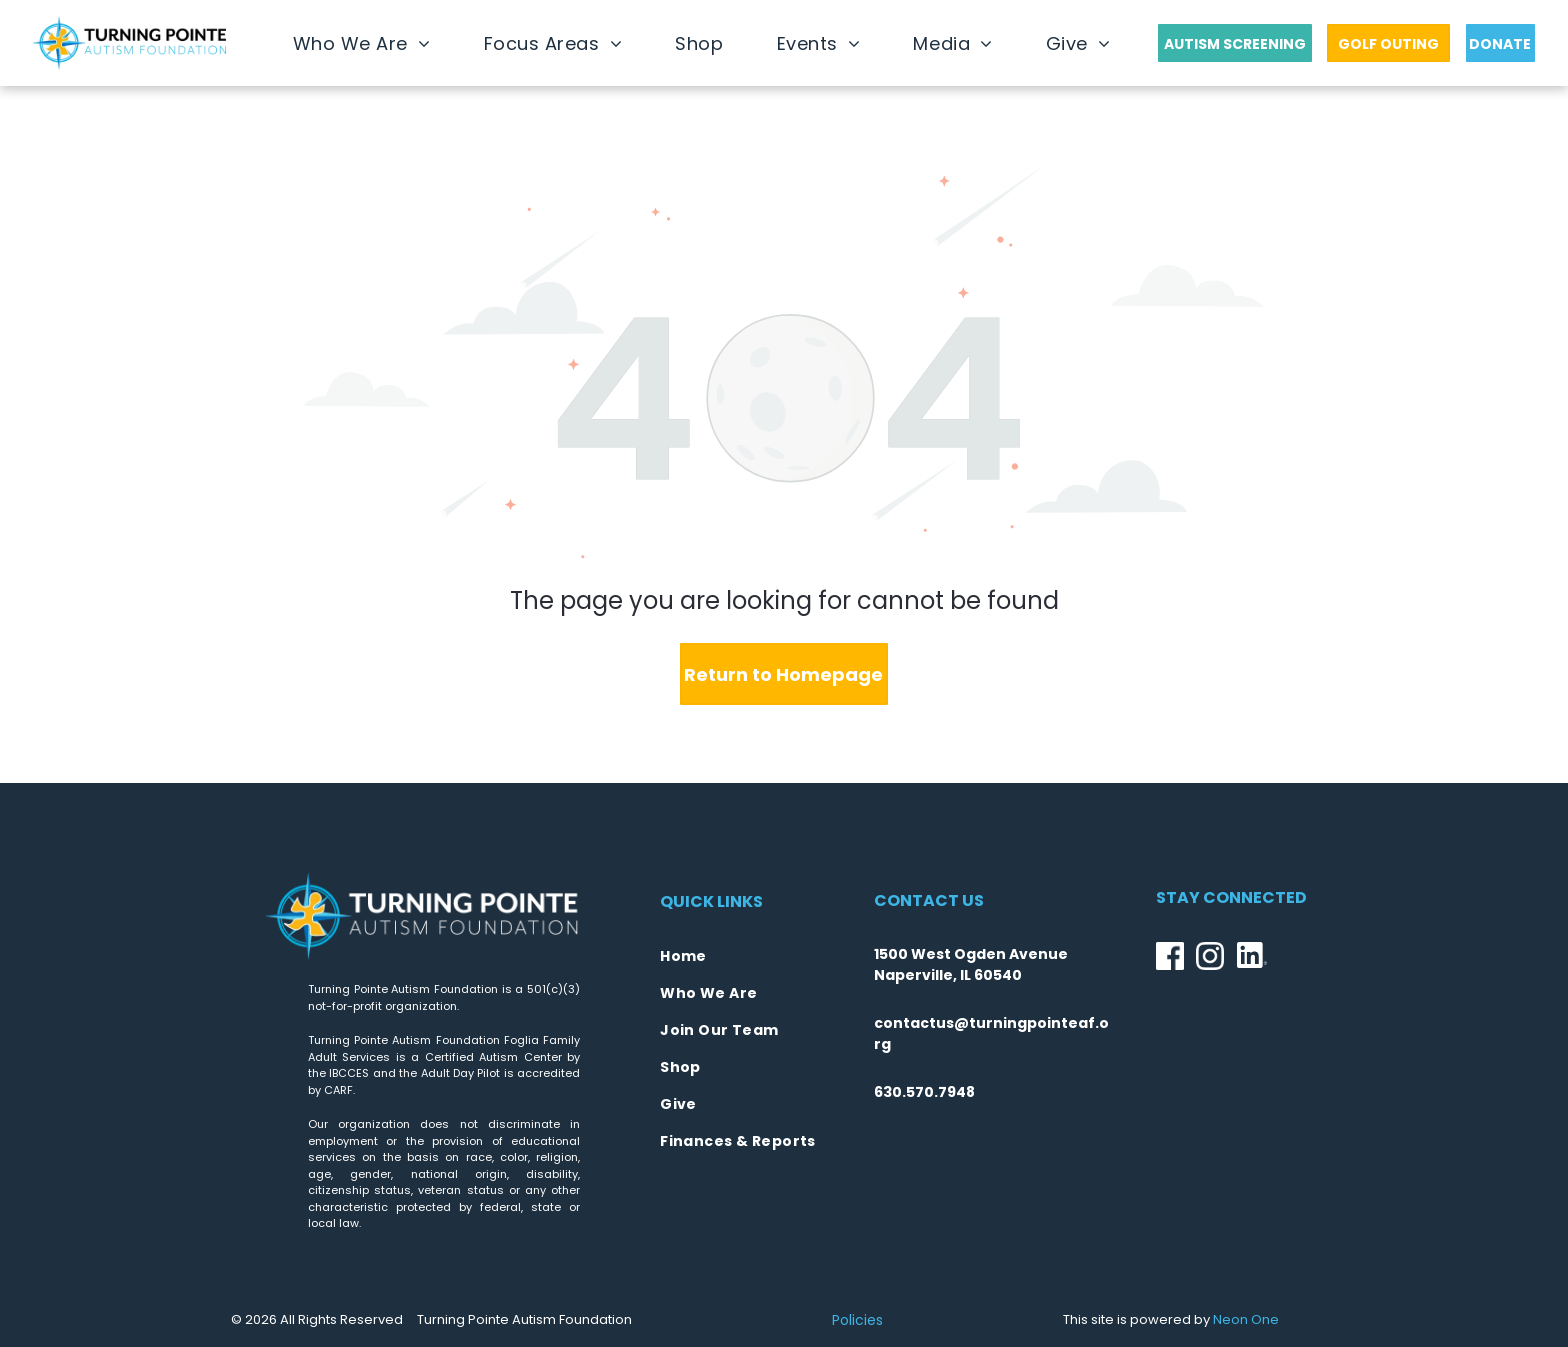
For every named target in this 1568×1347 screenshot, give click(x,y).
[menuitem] (362, 43)
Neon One (1246, 1319)
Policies (857, 1320)
